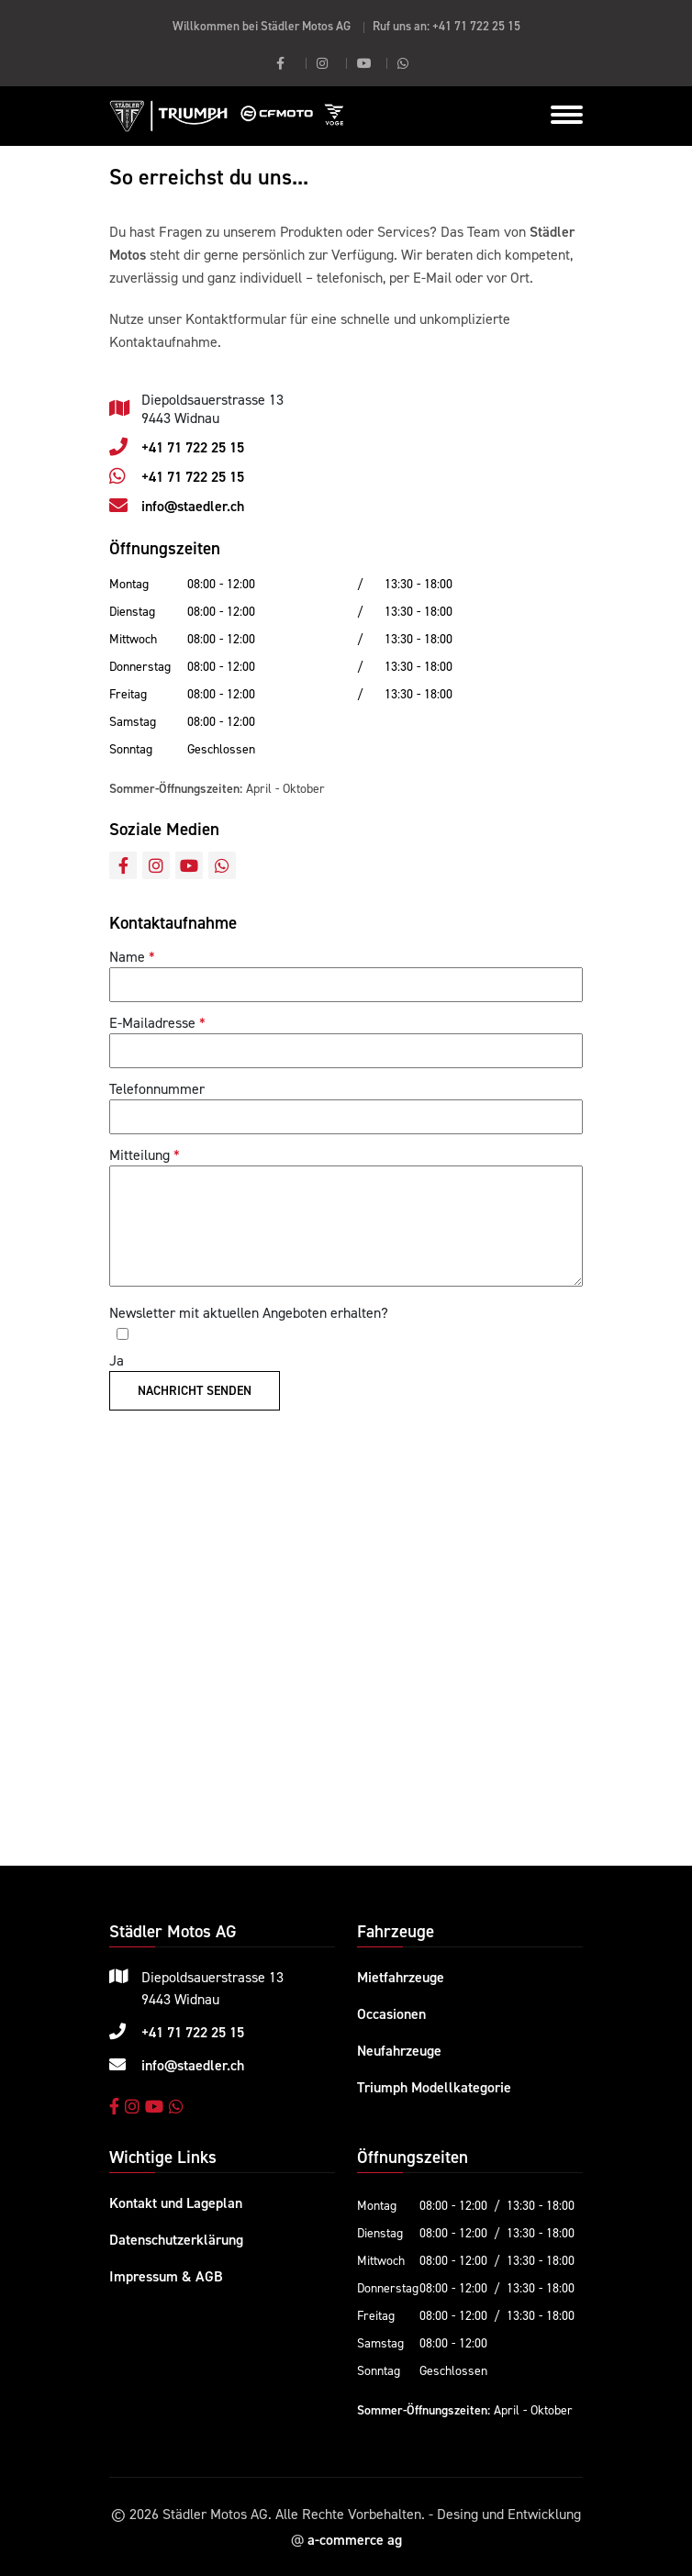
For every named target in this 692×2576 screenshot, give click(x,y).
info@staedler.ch (192, 505)
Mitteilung (139, 1154)
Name (127, 956)
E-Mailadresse (152, 1022)
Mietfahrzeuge (400, 1977)
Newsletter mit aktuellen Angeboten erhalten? (248, 1312)
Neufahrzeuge (399, 2050)
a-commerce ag (354, 2539)
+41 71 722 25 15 (476, 25)
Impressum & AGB (166, 2276)
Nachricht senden (194, 1390)
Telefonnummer (157, 1088)
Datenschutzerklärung (176, 2239)
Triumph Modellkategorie (434, 2087)
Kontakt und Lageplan (175, 2202)
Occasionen (391, 2013)
